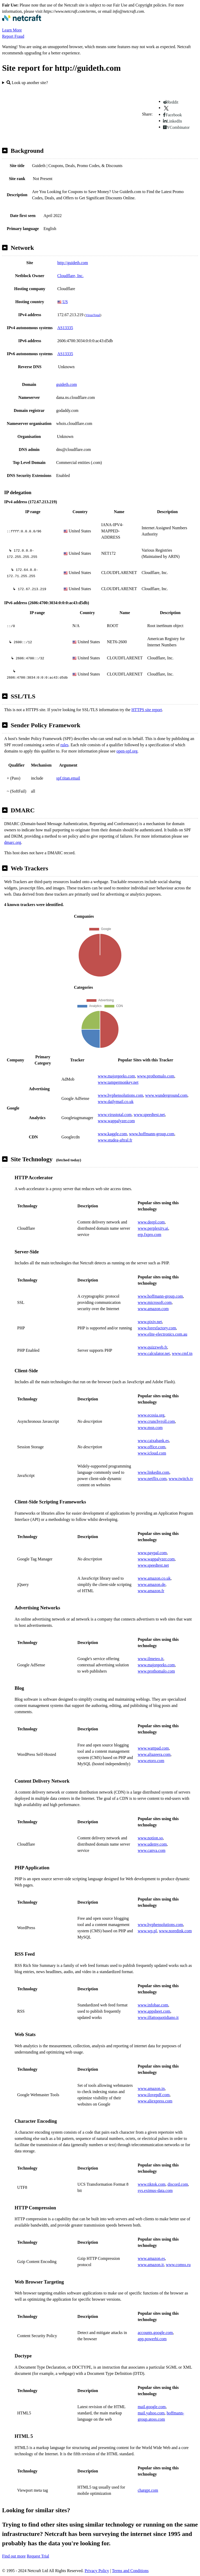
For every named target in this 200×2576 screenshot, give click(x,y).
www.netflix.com (152, 1478)
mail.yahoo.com (151, 2413)
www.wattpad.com (153, 1748)
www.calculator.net (154, 1353)
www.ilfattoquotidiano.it (158, 2017)
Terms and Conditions (130, 2570)
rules (64, 745)
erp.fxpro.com (149, 1234)
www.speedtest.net (149, 1114)
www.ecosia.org (151, 1415)
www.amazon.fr (151, 1591)
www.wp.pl (147, 1931)
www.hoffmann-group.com (151, 1134)
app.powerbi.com (152, 2339)
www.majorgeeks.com (116, 1076)
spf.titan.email (68, 778)
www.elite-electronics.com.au (162, 1334)
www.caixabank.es (153, 1440)
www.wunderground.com (166, 1095)
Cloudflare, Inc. (70, 275)
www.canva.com (151, 1850)
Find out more (14, 2556)
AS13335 (65, 328)
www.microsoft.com (155, 1302)
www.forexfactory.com (157, 1328)
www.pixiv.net (150, 1321)
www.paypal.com (152, 1553)
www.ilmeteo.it (151, 1658)
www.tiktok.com (152, 2184)
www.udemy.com (152, 1844)
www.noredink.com (175, 1931)
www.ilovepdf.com (154, 2095)
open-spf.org (127, 751)
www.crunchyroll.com (156, 1421)
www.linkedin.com (154, 1472)
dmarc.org (12, 842)
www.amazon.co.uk (154, 1578)
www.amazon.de (151, 1584)
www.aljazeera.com (154, 1754)
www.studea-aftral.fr (115, 1140)
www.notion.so (150, 1838)
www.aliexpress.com (155, 2101)
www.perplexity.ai (153, 1228)
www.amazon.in (151, 2088)
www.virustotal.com (115, 1114)
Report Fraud (13, 36)
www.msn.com (150, 1427)
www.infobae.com (153, 2005)
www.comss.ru (178, 2264)
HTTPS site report (147, 709)
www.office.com (151, 1447)
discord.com (177, 2184)
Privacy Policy (97, 2570)
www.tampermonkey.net (118, 1082)
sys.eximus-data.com (155, 2190)
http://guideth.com (72, 262)
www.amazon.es (151, 2258)
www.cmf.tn (182, 1353)
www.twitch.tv (181, 1478)
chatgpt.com (148, 2490)
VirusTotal (92, 315)
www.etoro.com (151, 1760)
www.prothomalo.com (155, 1076)
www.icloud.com (152, 1453)
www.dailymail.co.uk (116, 1101)
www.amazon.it (151, 2264)
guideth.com (66, 384)
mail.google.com (152, 2407)
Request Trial (38, 2556)
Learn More (12, 30)
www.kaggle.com (112, 1134)
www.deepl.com (151, 1222)
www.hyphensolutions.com (120, 1095)
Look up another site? (27, 82)
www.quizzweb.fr (152, 1347)
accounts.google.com (155, 2332)
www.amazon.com (153, 1308)
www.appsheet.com (154, 2011)
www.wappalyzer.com (116, 1121)
